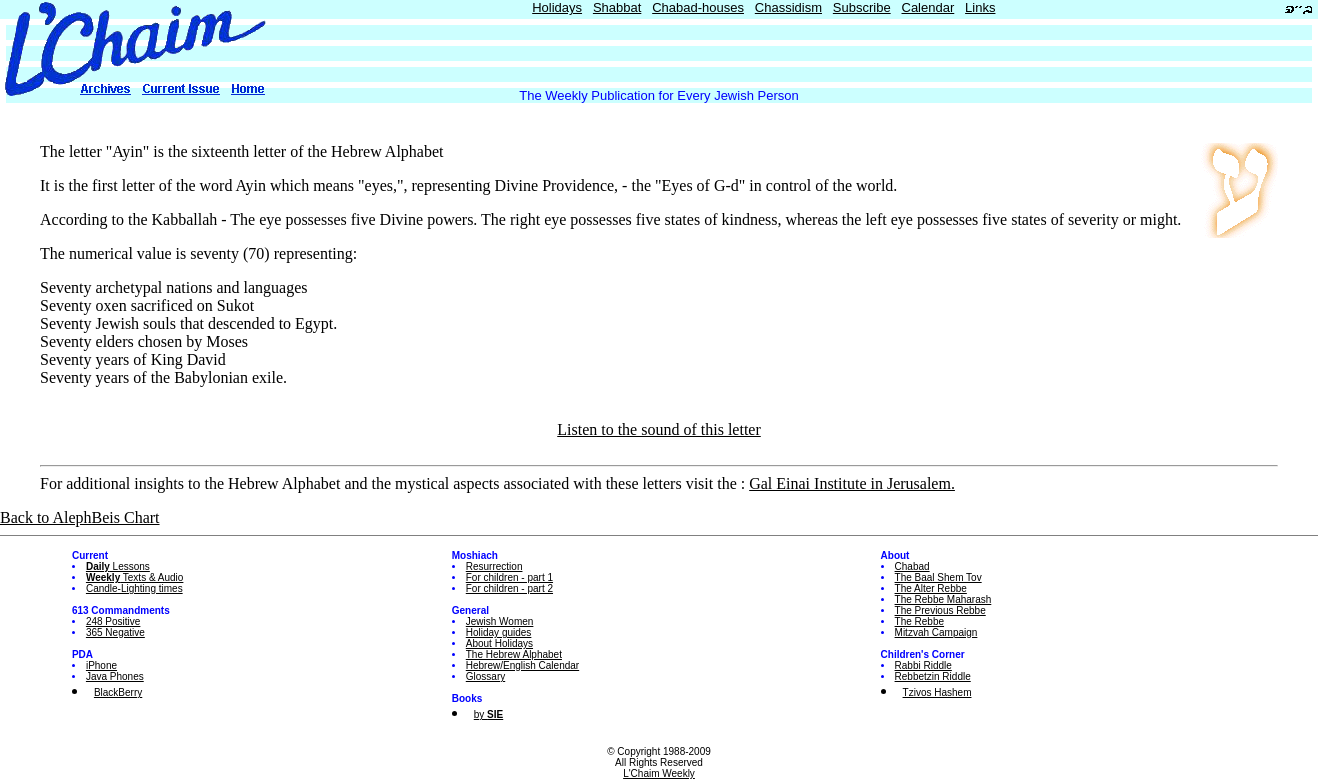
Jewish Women (500, 621)
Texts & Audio (135, 577)
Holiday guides (499, 632)
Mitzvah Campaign (936, 632)
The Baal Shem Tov (938, 577)
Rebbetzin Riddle (933, 676)
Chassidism (788, 7)
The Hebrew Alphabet (514, 654)
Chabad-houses (698, 7)
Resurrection (494, 566)
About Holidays (499, 643)
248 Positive (113, 621)
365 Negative (115, 632)
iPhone (101, 665)
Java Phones (115, 676)
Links (980, 7)
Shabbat (617, 7)
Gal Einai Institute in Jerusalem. (852, 483)
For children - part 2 (509, 588)
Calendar (928, 7)
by (488, 714)
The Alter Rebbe (931, 588)
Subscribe (862, 7)
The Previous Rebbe (940, 610)
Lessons (118, 566)
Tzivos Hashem (937, 692)
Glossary (485, 676)
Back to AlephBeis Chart (80, 517)
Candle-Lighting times (134, 588)
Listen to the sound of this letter (659, 429)
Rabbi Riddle (923, 665)
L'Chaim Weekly (659, 773)
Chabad (912, 566)
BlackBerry (118, 692)
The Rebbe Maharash (943, 599)
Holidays (557, 7)
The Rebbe (919, 621)
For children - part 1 (509, 577)
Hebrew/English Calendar (522, 665)
